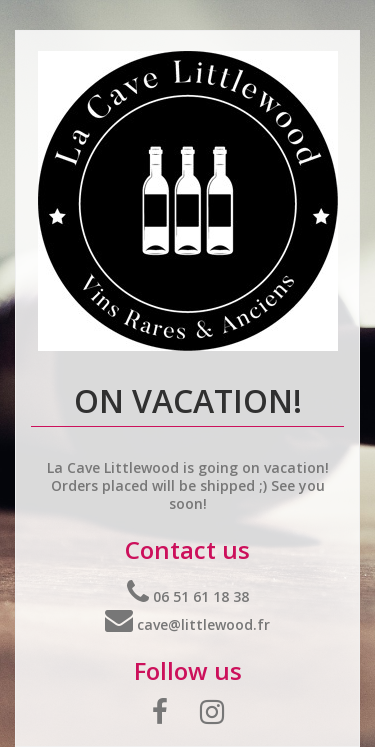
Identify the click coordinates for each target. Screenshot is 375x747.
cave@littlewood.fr (187, 624)
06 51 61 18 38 (188, 596)
